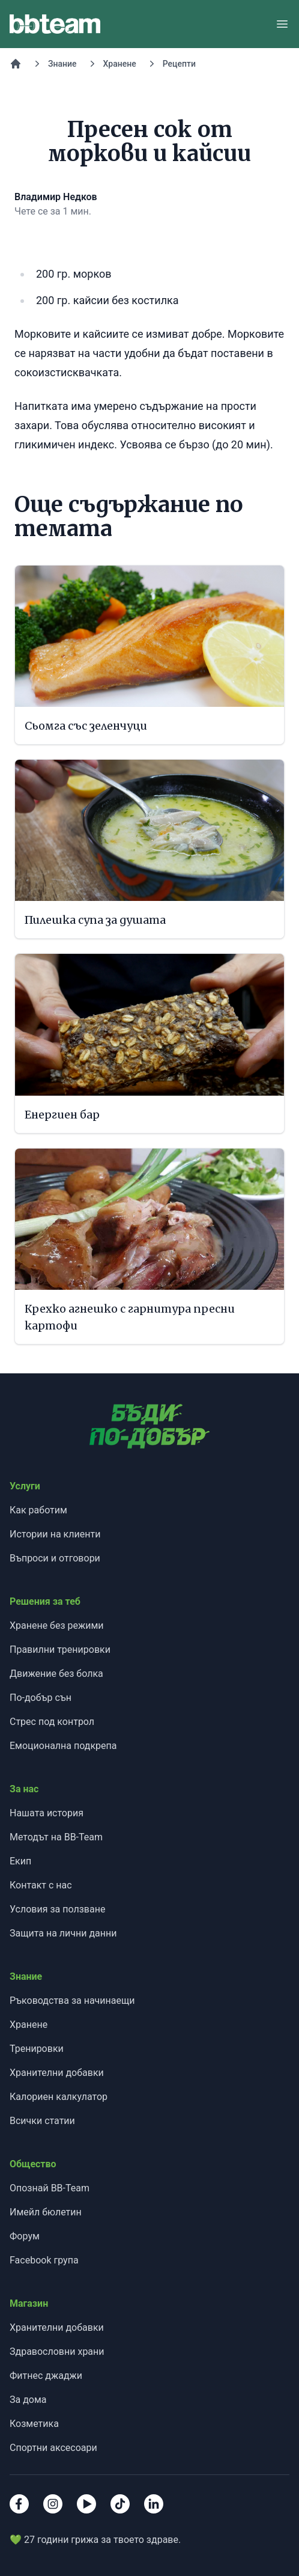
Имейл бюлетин (46, 2212)
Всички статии (42, 2120)
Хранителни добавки (57, 2072)
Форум (25, 2236)
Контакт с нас (41, 1885)
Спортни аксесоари (53, 2447)
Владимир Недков (55, 197)
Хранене (119, 64)
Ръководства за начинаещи (72, 2000)
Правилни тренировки (60, 1649)
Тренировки (37, 2048)
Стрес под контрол (52, 1721)
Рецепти (179, 64)
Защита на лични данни (63, 1933)
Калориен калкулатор (58, 2096)
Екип (20, 1861)
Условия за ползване (57, 1909)
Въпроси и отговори (55, 1558)
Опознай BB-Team (49, 2188)
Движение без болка (56, 1673)
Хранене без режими (57, 1625)
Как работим (38, 1510)
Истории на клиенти (55, 1534)
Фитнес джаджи (46, 2375)
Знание (62, 64)
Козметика (34, 2423)
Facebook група (44, 2260)
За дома (28, 2399)
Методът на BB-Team (56, 1837)
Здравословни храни (57, 2351)
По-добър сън (40, 1697)
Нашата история (46, 1813)
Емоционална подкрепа (63, 1745)
